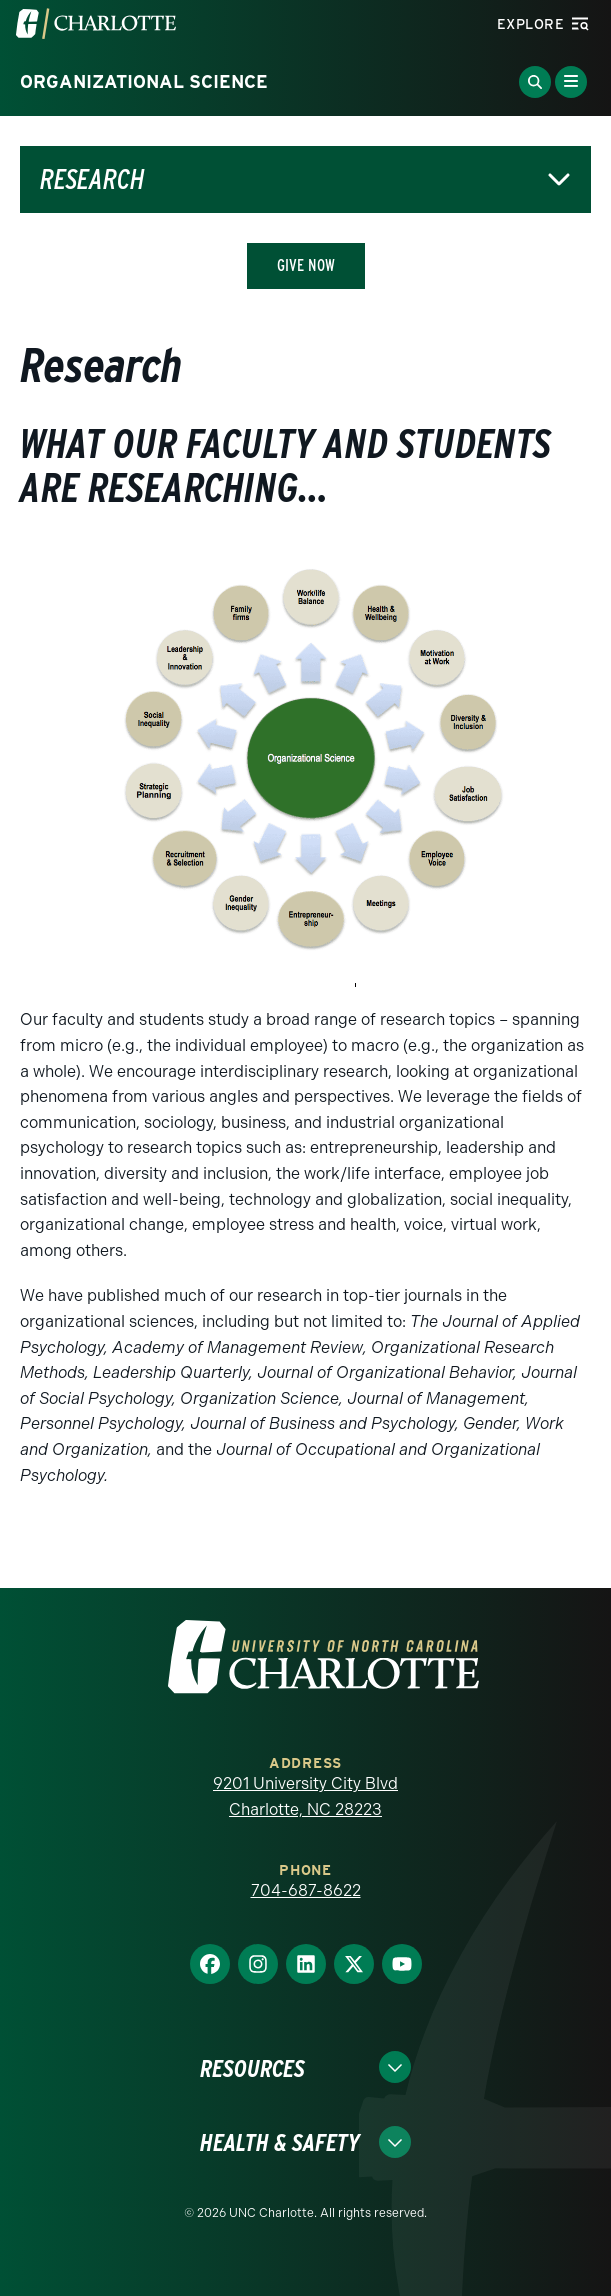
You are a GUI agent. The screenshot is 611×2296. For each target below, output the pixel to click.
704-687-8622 (306, 1890)
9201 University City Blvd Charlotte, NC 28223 (305, 1796)
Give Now (306, 265)
